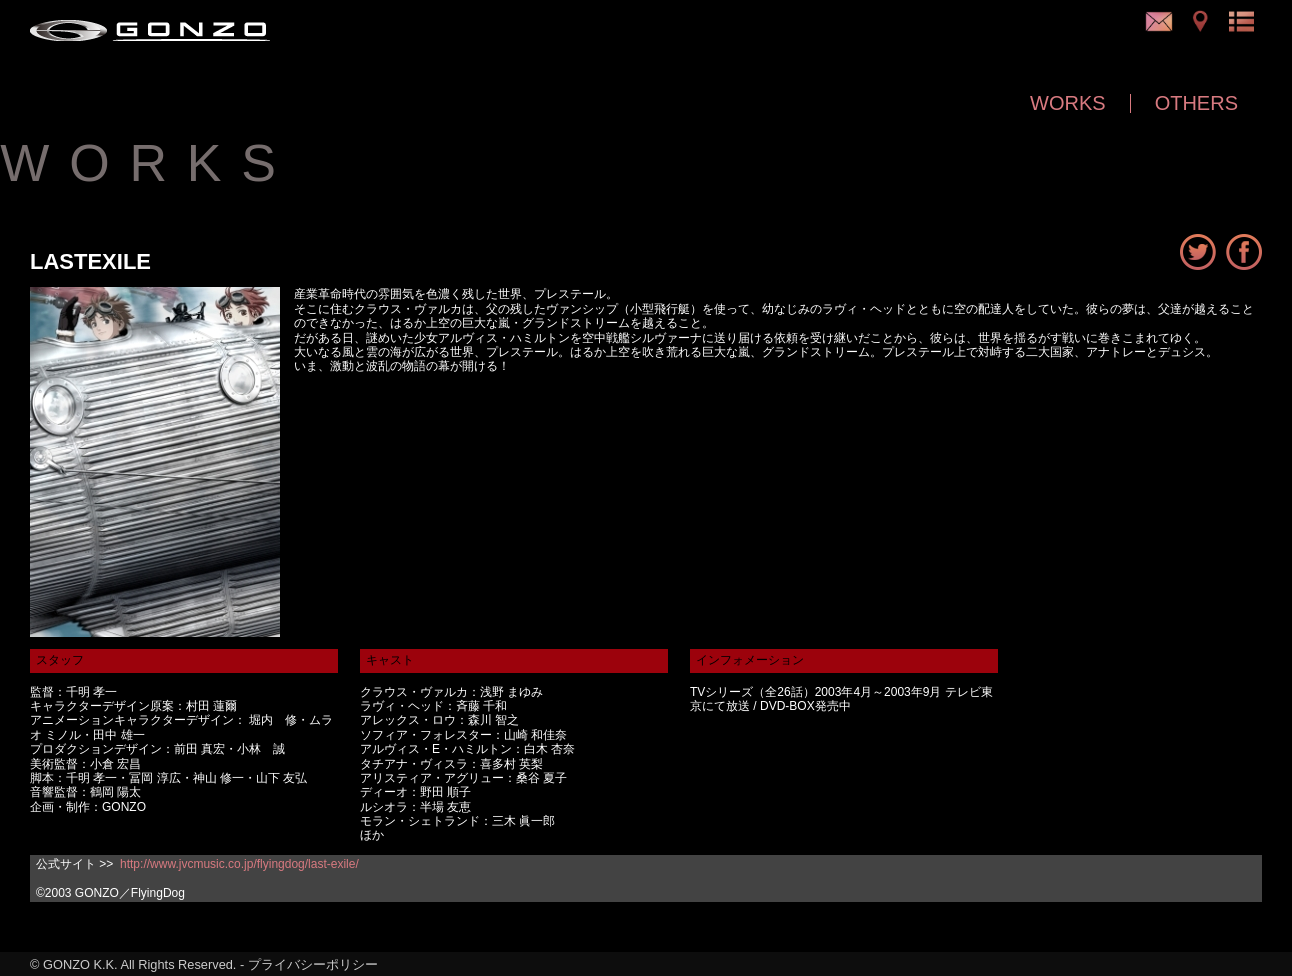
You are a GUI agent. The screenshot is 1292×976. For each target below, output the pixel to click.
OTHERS (1196, 103)
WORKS (1068, 103)
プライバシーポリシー (313, 964)
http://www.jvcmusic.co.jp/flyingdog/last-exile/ (239, 864)
